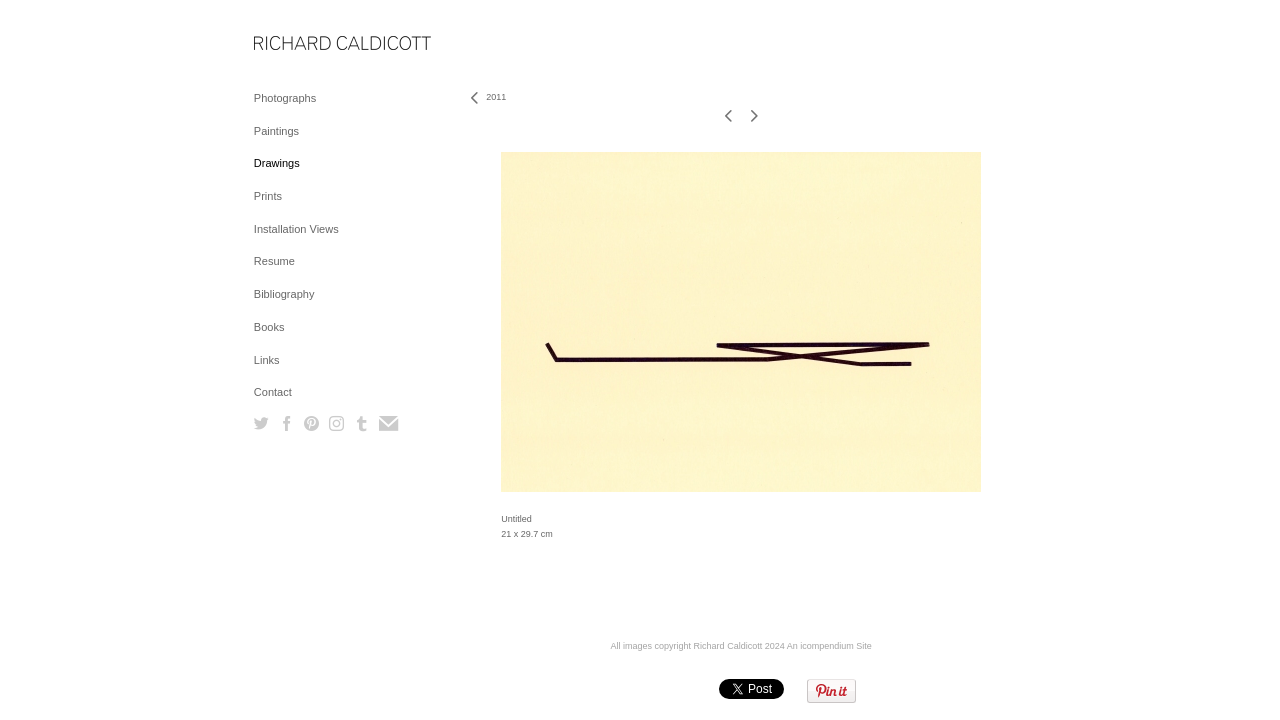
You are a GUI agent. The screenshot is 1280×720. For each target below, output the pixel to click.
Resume (274, 261)
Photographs (285, 98)
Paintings (276, 131)
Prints (268, 196)
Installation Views (296, 229)
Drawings (277, 163)
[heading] (304, 44)
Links (267, 360)
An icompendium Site (829, 646)
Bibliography (284, 294)
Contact (273, 392)
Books (269, 327)
